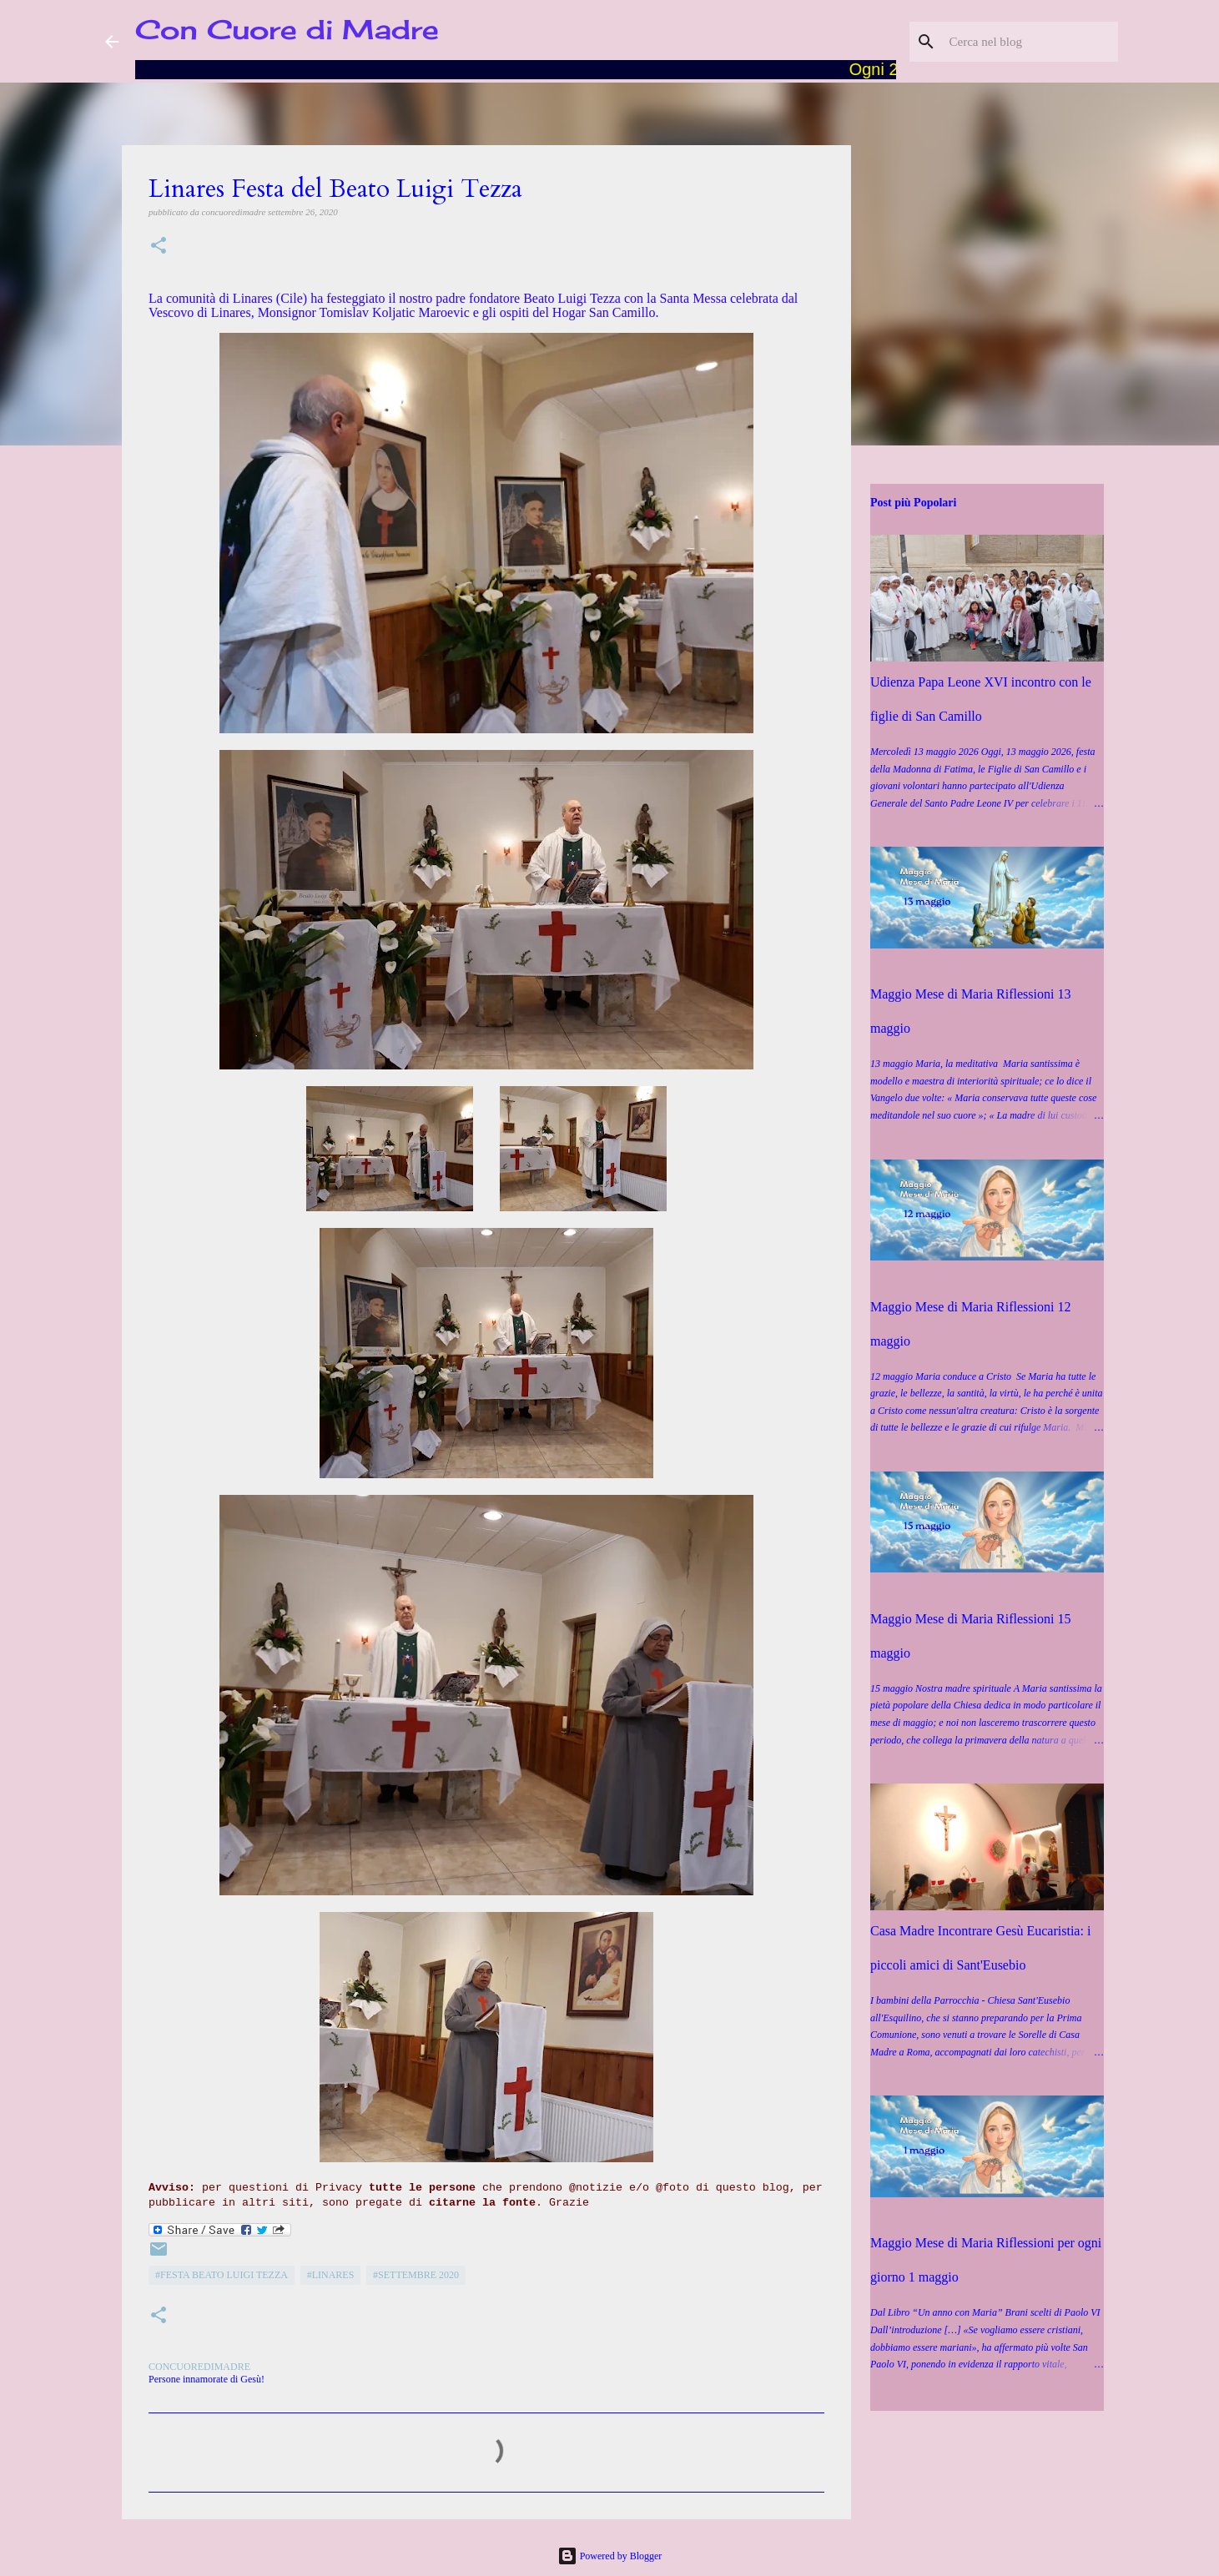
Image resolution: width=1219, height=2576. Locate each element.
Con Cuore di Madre (287, 29)
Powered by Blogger (609, 2556)
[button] (159, 246)
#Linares (331, 2275)
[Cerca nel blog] (1030, 42)
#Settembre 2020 (416, 2275)
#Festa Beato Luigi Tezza (221, 2275)
